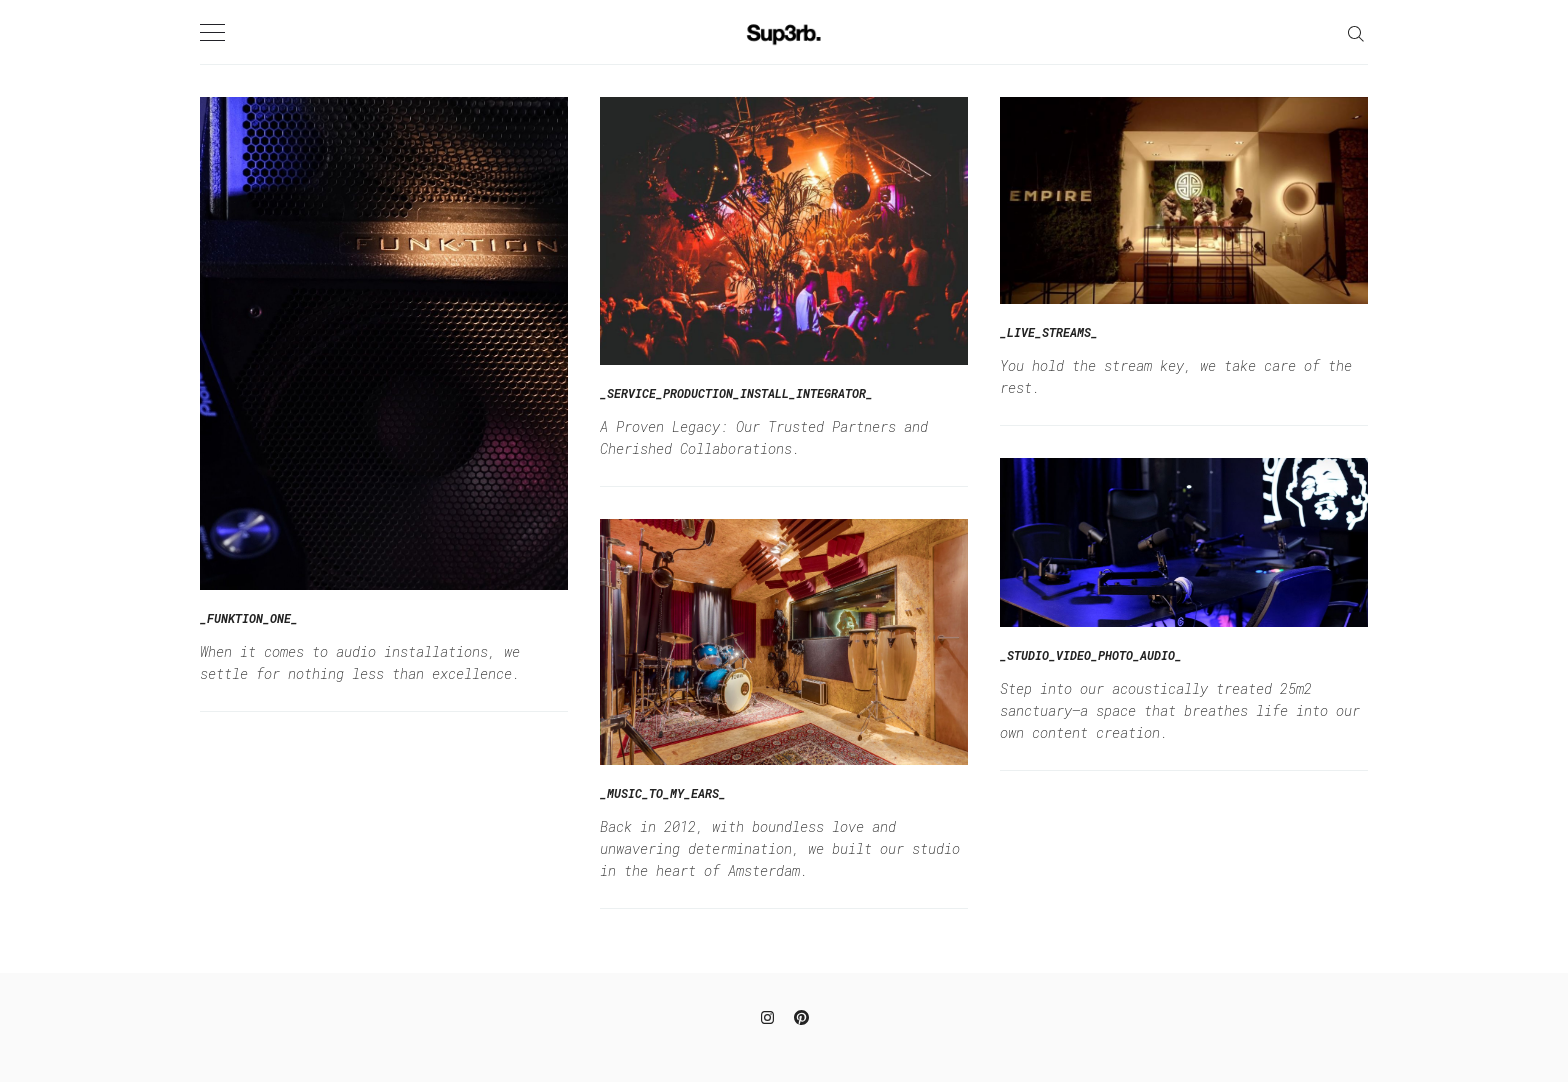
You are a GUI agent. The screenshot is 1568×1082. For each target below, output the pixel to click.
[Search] (1355, 31)
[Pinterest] (801, 1015)
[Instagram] (767, 1015)
